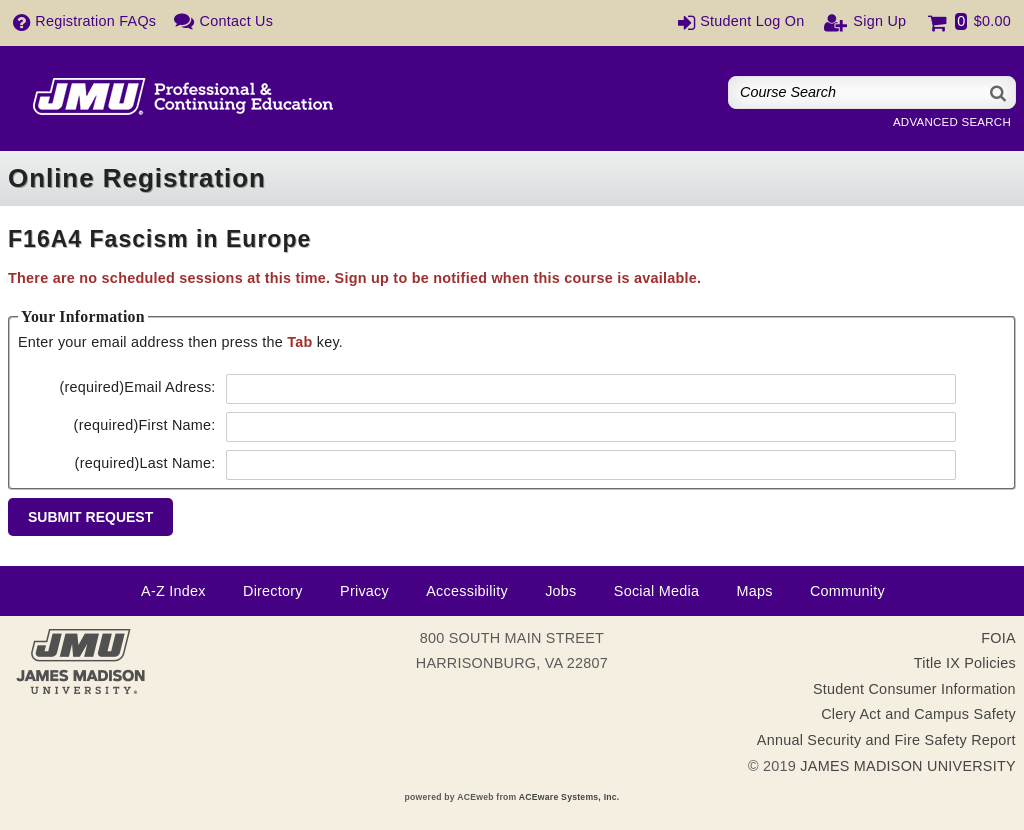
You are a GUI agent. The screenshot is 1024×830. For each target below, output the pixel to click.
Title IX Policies (965, 663)
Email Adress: (137, 387)
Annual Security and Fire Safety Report (886, 740)
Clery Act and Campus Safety (918, 714)
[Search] (999, 92)
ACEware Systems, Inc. (569, 797)
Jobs (560, 591)
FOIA (998, 638)
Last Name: (145, 463)
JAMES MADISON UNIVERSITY (908, 766)
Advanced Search (952, 122)
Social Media (656, 591)
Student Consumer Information (914, 689)
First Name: (145, 425)
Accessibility (467, 591)
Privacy (364, 591)
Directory (273, 591)
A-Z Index (173, 591)
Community (847, 591)
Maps (754, 591)
